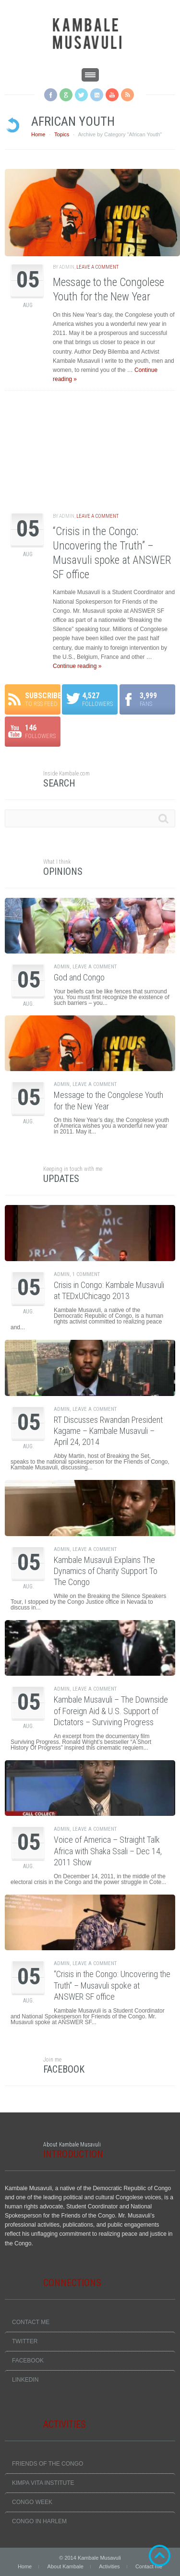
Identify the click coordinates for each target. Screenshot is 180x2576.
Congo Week (32, 2502)
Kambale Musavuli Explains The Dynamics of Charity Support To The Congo (105, 1571)
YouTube (112, 94)
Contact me (30, 2322)
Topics (61, 134)
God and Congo (79, 977)
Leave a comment (97, 267)
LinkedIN (96, 94)
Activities (109, 2566)
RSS (127, 94)
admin (66, 267)
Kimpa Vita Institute (43, 2483)
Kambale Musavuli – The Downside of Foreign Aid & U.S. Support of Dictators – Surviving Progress (111, 1710)
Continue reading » (77, 666)
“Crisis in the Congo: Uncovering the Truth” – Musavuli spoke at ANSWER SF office (112, 1985)
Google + (66, 94)
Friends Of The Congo (47, 2463)
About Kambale (66, 2566)
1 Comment (86, 1274)
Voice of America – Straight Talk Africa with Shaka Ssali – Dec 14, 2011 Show (108, 1851)
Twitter (81, 94)
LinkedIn (25, 2379)
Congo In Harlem (39, 2521)
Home (38, 134)
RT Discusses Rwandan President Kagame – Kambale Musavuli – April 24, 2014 (108, 1431)
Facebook (50, 94)
